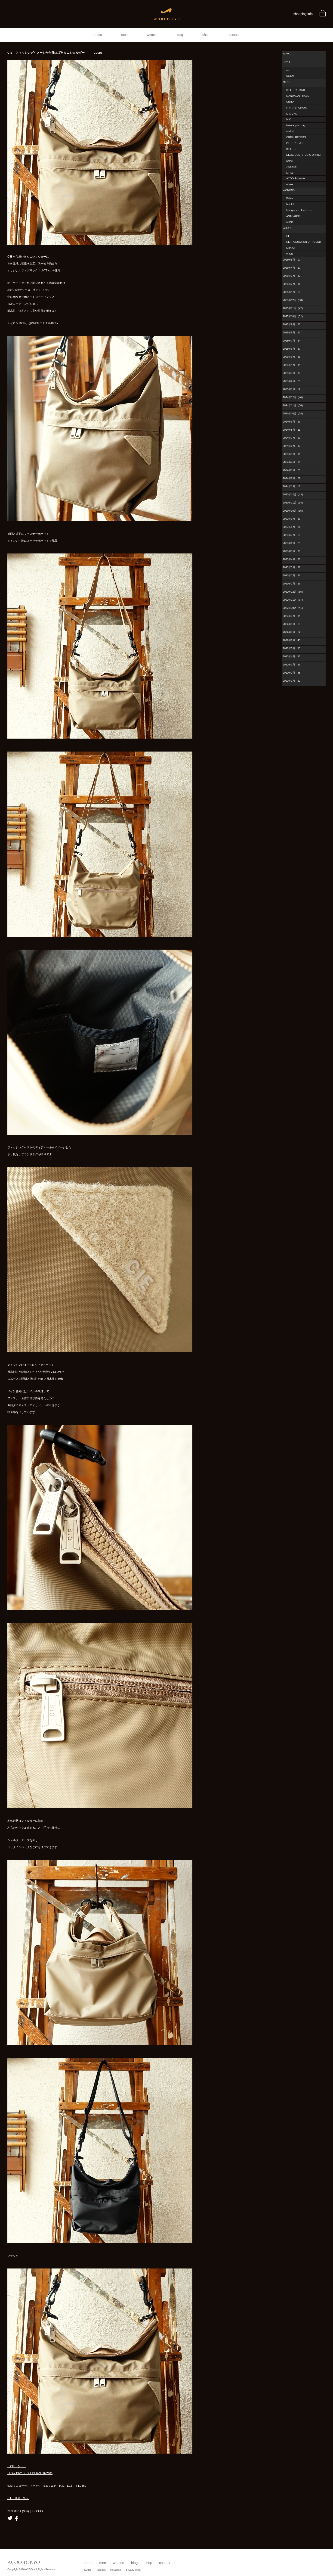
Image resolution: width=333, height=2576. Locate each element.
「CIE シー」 (16, 2466)
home (98, 35)
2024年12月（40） (293, 397)
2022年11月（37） (293, 599)
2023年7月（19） (293, 535)
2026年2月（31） (293, 284)
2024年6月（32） (293, 445)
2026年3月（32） (293, 275)
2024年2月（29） (293, 478)
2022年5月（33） (293, 648)
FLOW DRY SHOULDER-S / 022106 (29, 2473)
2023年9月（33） (293, 518)
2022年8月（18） (293, 624)
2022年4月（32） (293, 656)
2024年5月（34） (293, 454)
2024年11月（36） (293, 405)
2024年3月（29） (293, 470)
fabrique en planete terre (300, 210)
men (124, 35)
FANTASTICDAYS (296, 107)
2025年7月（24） (293, 340)
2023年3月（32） (293, 567)
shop (205, 35)
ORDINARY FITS (296, 137)
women (152, 35)
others (289, 184)
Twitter (87, 2569)
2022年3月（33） (293, 664)
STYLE (287, 62)
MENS (286, 82)
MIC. (289, 119)
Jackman (291, 166)
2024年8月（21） (293, 429)
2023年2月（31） (293, 575)
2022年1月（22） (293, 680)
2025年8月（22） (293, 332)
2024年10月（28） (293, 413)
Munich (290, 204)
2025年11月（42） (293, 308)
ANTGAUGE (293, 216)
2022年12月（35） (293, 591)
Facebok (100, 2569)
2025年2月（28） (293, 381)
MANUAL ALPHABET (298, 95)
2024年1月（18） (293, 486)
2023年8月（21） (293, 526)
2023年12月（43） (293, 494)
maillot (290, 131)
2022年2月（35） (293, 672)
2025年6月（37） (293, 348)
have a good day (295, 125)
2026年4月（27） (293, 267)
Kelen (289, 198)
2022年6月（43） (293, 640)
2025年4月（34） (293, 365)
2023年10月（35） (293, 510)
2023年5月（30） (293, 551)
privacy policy (133, 2569)
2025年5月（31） (293, 356)
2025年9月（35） (293, 324)
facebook (16, 2518)
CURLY (290, 101)
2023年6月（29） (293, 543)
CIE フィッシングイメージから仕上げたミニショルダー (54, 52)
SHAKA (290, 247)
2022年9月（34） (293, 616)
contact (234, 35)
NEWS (286, 54)
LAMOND (291, 113)
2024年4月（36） (293, 462)
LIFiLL (289, 172)
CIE (9, 256)
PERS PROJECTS (297, 143)
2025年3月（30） (293, 373)
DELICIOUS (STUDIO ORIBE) (303, 154)
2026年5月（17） (293, 259)
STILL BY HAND (295, 90)
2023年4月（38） (293, 559)
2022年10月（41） (293, 607)
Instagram (115, 2569)
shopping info (303, 14)
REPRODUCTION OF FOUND (303, 241)
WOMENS (289, 190)
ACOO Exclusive (295, 178)
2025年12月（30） (293, 300)
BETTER (291, 149)
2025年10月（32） (293, 316)
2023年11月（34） (293, 502)
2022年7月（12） (293, 632)
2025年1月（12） (293, 389)
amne (289, 160)
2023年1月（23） (293, 583)
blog (180, 35)
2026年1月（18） (293, 292)
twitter (9, 2518)
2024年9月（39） (293, 421)
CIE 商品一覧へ (18, 2498)
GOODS (287, 228)
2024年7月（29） (293, 437)
